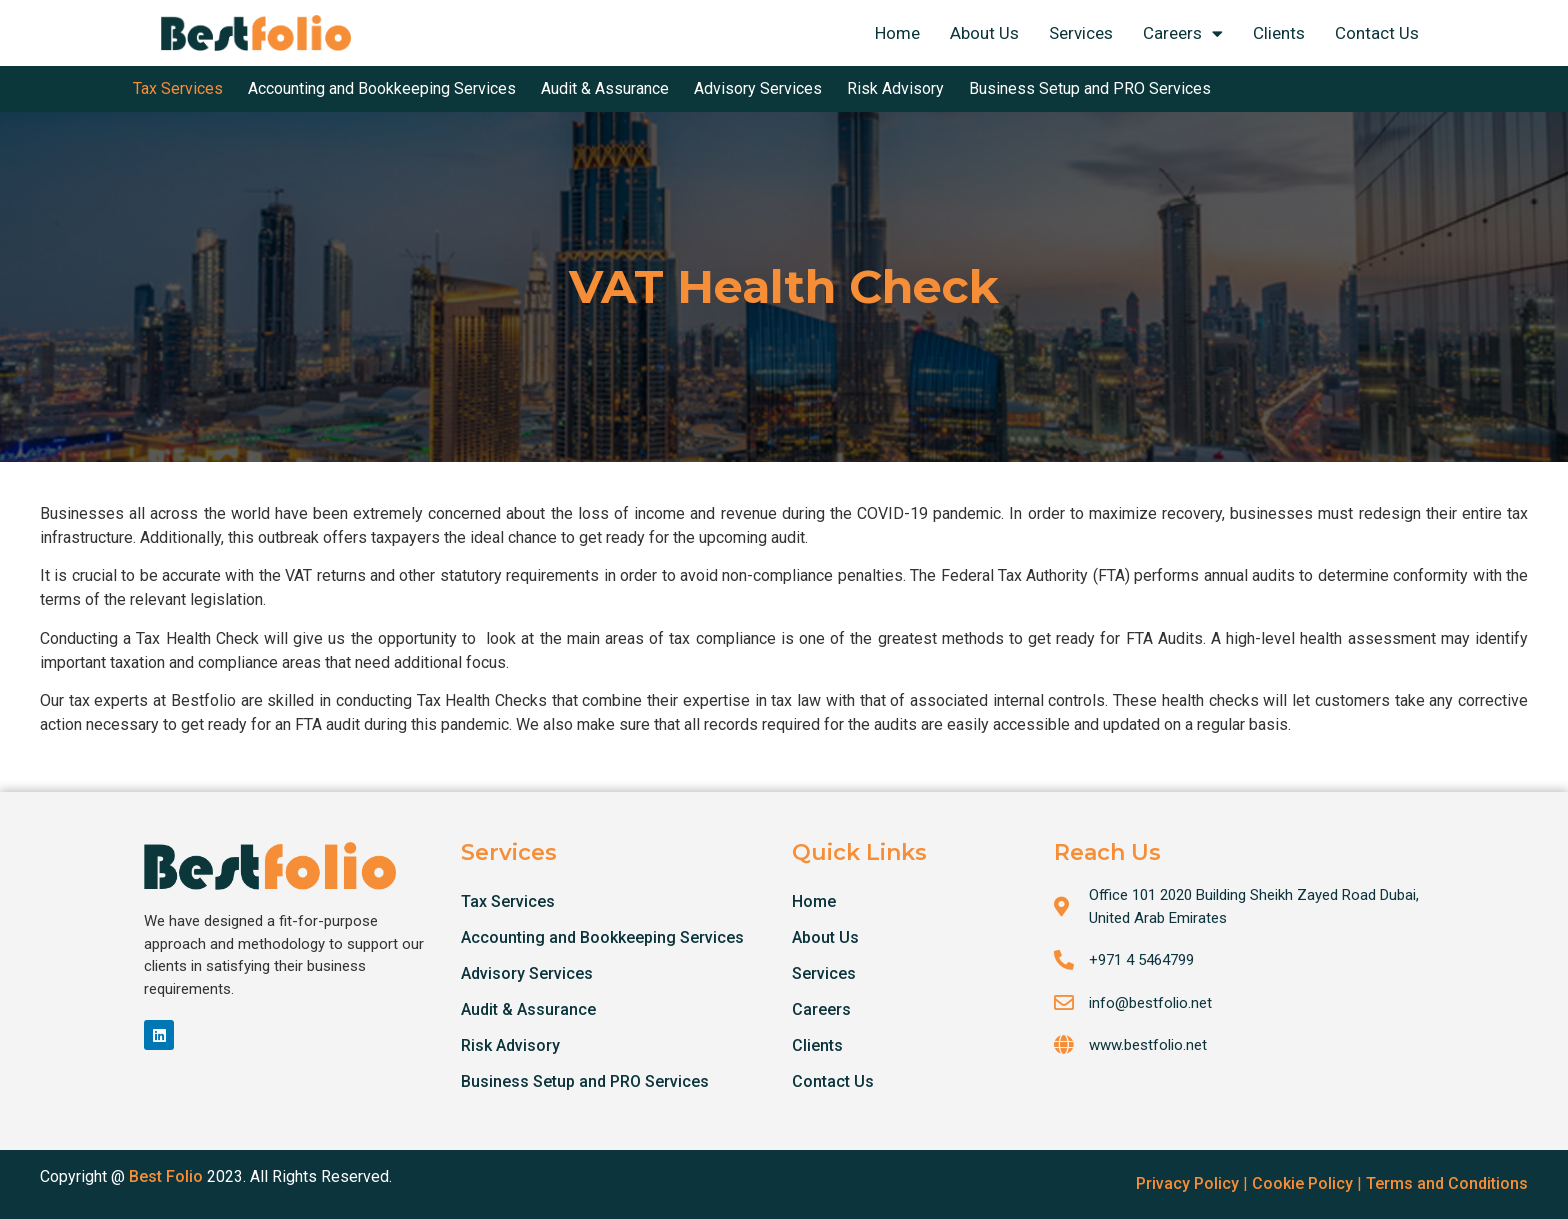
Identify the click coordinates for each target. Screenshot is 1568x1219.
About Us (984, 33)
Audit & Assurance (528, 1009)
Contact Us (1377, 33)
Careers (1183, 33)
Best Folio (166, 1176)
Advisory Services (527, 973)
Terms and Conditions (1447, 1183)
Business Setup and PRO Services (585, 1081)
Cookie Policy (1302, 1183)
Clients (1279, 33)
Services (1081, 33)
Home (897, 33)
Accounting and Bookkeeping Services (602, 937)
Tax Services (508, 901)
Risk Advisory (510, 1045)
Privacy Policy (1187, 1183)
